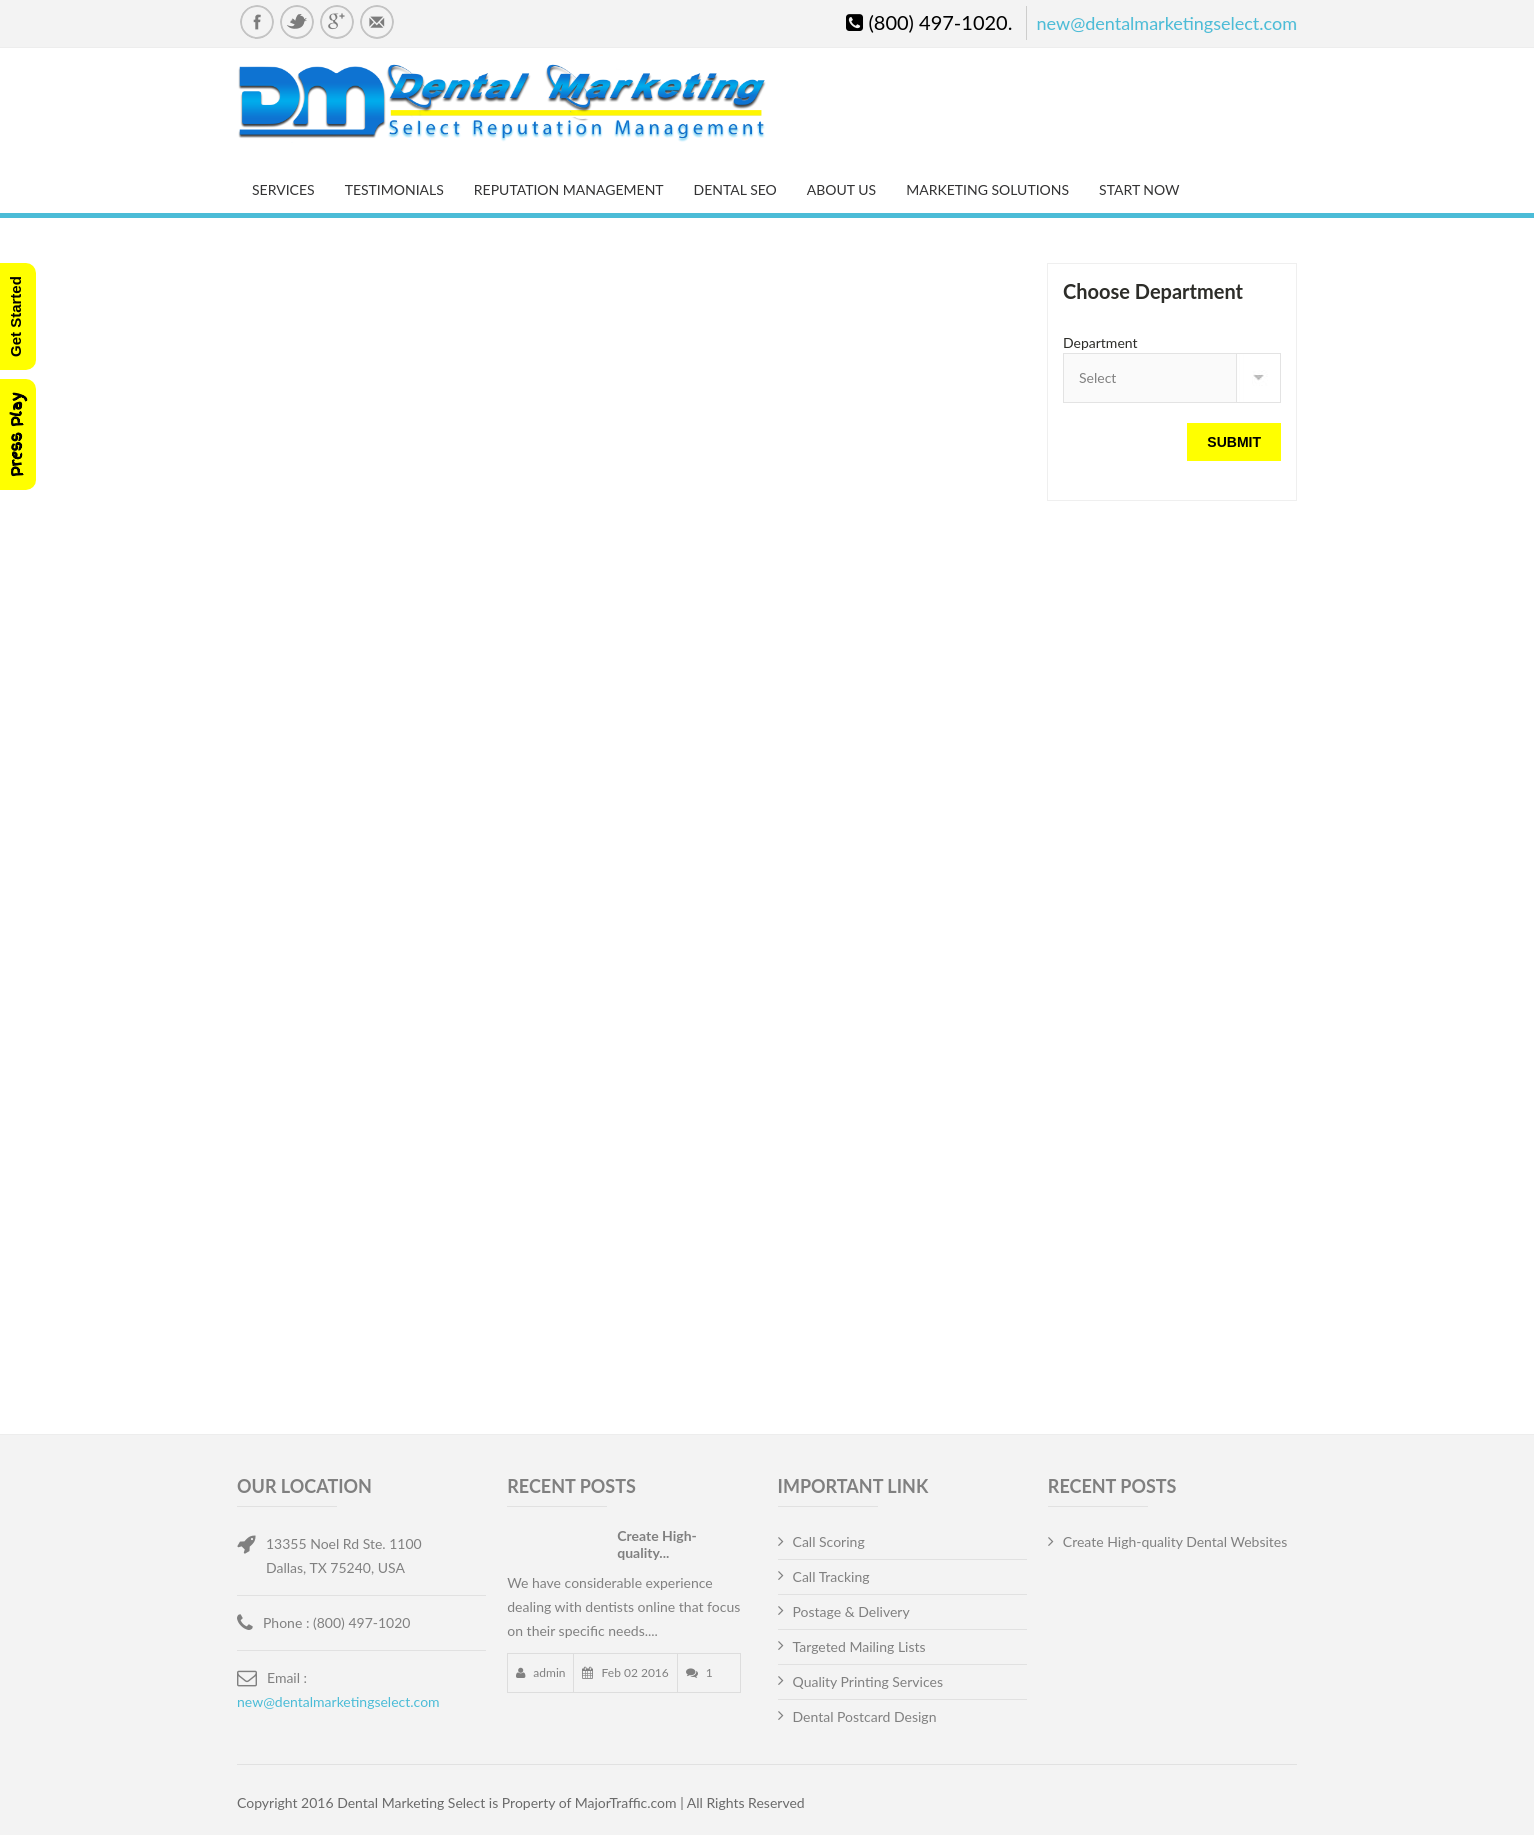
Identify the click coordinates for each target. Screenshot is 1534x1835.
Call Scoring (829, 1541)
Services (283, 189)
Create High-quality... (657, 1544)
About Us (841, 189)
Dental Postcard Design (865, 1716)
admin (547, 1672)
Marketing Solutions (987, 189)
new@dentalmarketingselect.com (1167, 23)
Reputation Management (569, 189)
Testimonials (394, 189)
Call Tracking (831, 1576)
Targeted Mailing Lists (859, 1646)
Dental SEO (735, 189)
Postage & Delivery (851, 1611)
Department (1100, 342)
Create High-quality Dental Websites (1175, 1541)
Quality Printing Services (868, 1681)
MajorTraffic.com (626, 1802)
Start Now (1139, 189)
